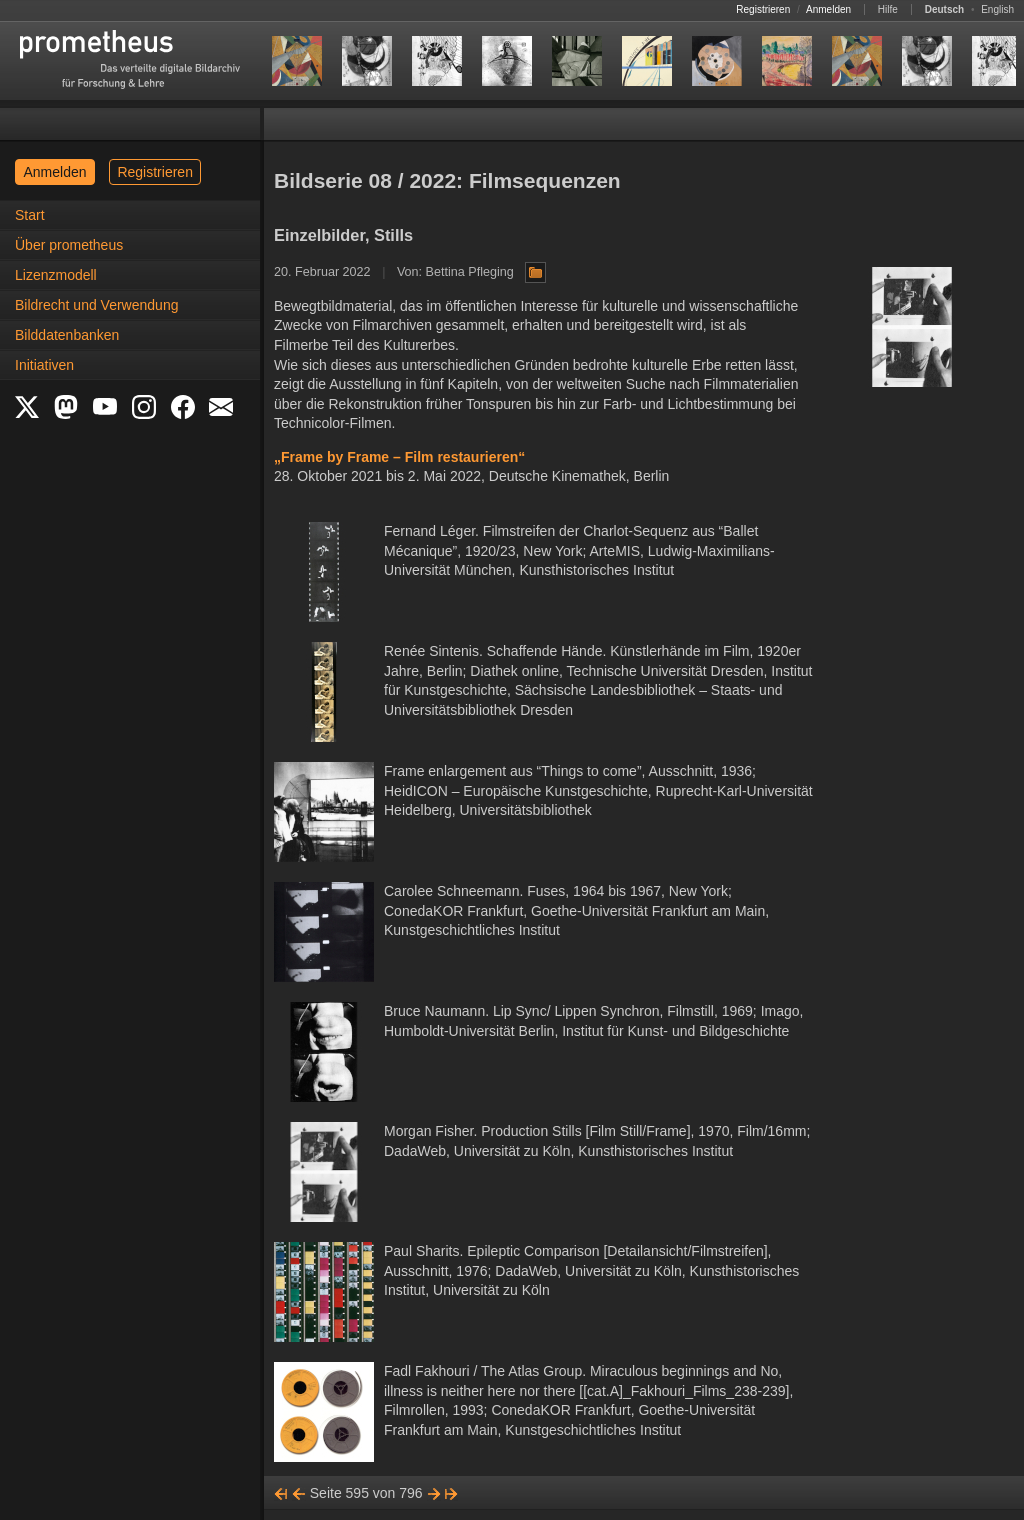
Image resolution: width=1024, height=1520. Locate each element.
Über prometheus (69, 245)
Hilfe (888, 9)
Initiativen (44, 365)
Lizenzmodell (56, 275)
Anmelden (828, 9)
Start (30, 215)
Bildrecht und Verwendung (96, 305)
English (997, 9)
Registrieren (763, 9)
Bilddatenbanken (67, 335)
